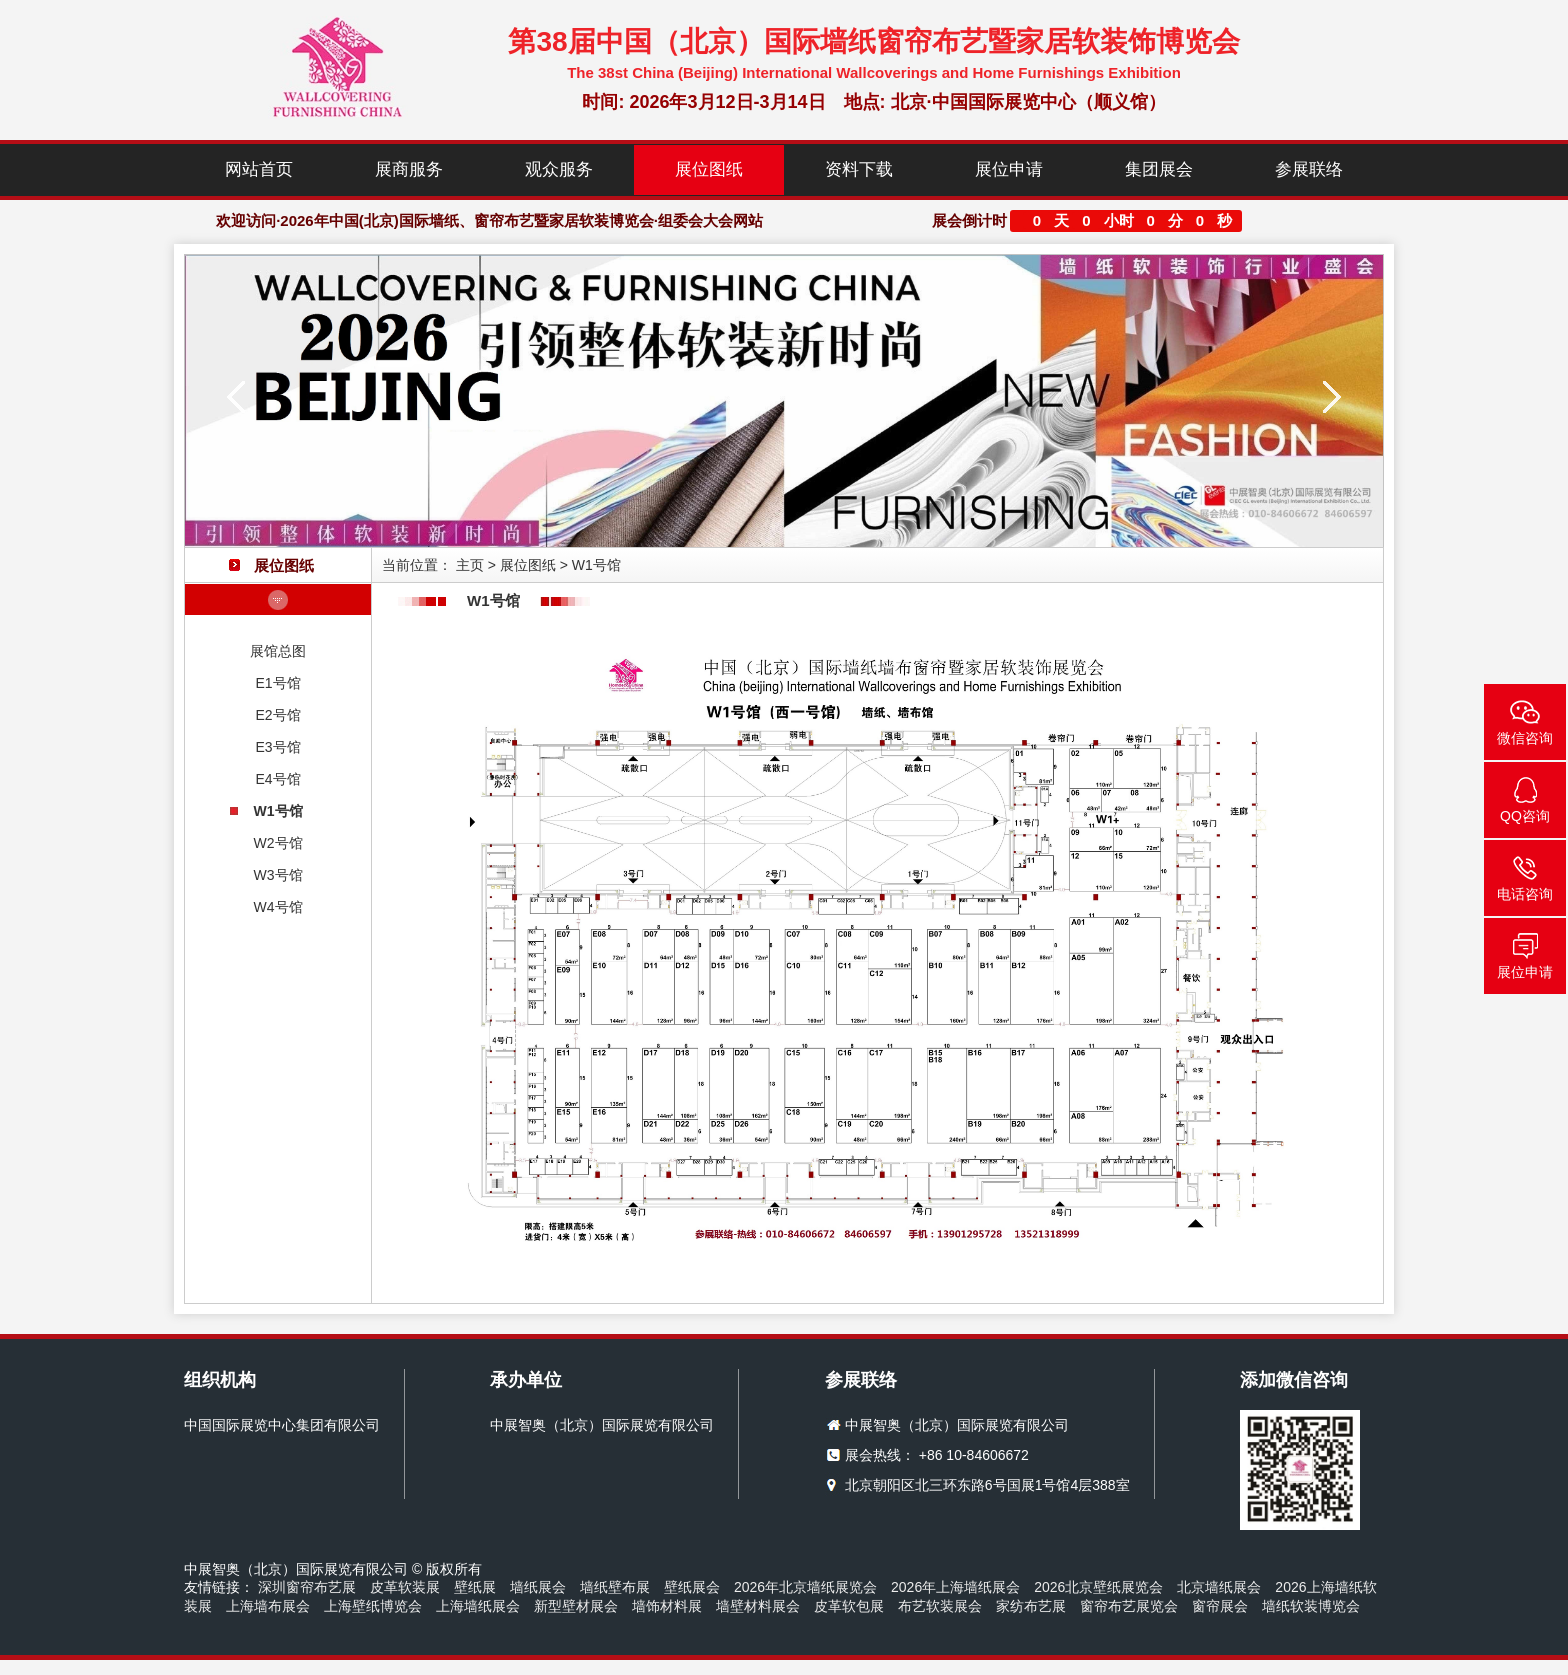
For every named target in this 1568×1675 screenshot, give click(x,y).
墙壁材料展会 (758, 1606)
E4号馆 (277, 779)
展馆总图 (278, 651)
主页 (470, 565)
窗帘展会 (1220, 1606)
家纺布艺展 (1031, 1606)
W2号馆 (278, 843)
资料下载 (859, 169)
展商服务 (409, 169)
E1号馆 (277, 683)
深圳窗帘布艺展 (307, 1587)
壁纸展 (475, 1587)
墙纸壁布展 (615, 1587)
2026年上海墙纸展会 (955, 1587)
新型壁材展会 (576, 1606)
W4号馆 (278, 907)
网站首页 (259, 169)
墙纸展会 (538, 1587)
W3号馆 (278, 875)
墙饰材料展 (667, 1606)
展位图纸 (709, 169)
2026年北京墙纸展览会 (805, 1587)
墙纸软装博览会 (1311, 1606)
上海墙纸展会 (478, 1606)
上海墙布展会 (268, 1606)
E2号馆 (277, 715)
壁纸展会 (692, 1587)
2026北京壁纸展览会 (1098, 1587)
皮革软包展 (849, 1606)
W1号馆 (278, 811)
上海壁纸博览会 (373, 1606)
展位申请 (1009, 169)
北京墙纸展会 (1219, 1587)
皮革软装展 (405, 1587)
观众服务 (559, 169)
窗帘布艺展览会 (1129, 1606)
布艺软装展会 (940, 1606)
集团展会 (1159, 169)
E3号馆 (277, 747)
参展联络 (1309, 169)
